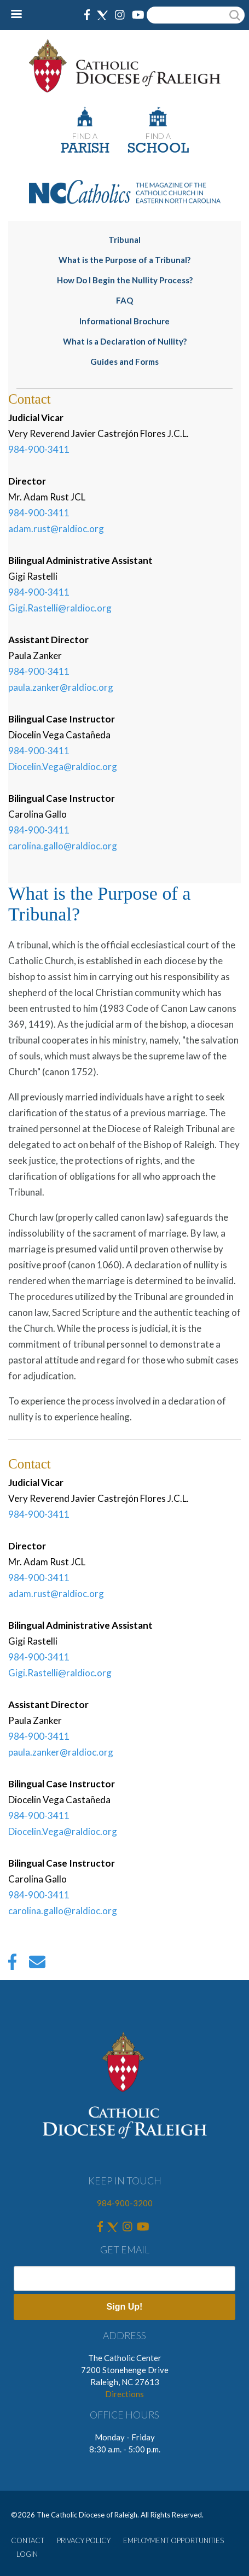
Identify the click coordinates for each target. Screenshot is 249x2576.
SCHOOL (158, 149)
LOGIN (27, 2554)
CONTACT (27, 2540)
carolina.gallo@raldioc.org (62, 846)
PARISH (85, 149)
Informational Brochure (124, 321)
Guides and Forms (124, 361)
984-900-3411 (39, 449)
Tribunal (124, 239)
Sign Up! (125, 2306)
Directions (124, 2394)
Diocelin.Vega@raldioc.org (62, 766)
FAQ (124, 300)
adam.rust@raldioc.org (56, 528)
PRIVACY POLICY (84, 2540)
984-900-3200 (125, 2203)
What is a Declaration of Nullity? (125, 341)
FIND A (84, 136)
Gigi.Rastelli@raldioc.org (60, 608)
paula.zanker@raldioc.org (60, 687)
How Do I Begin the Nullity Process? (125, 280)
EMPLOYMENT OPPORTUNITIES (173, 2540)
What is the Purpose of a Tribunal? (124, 260)
